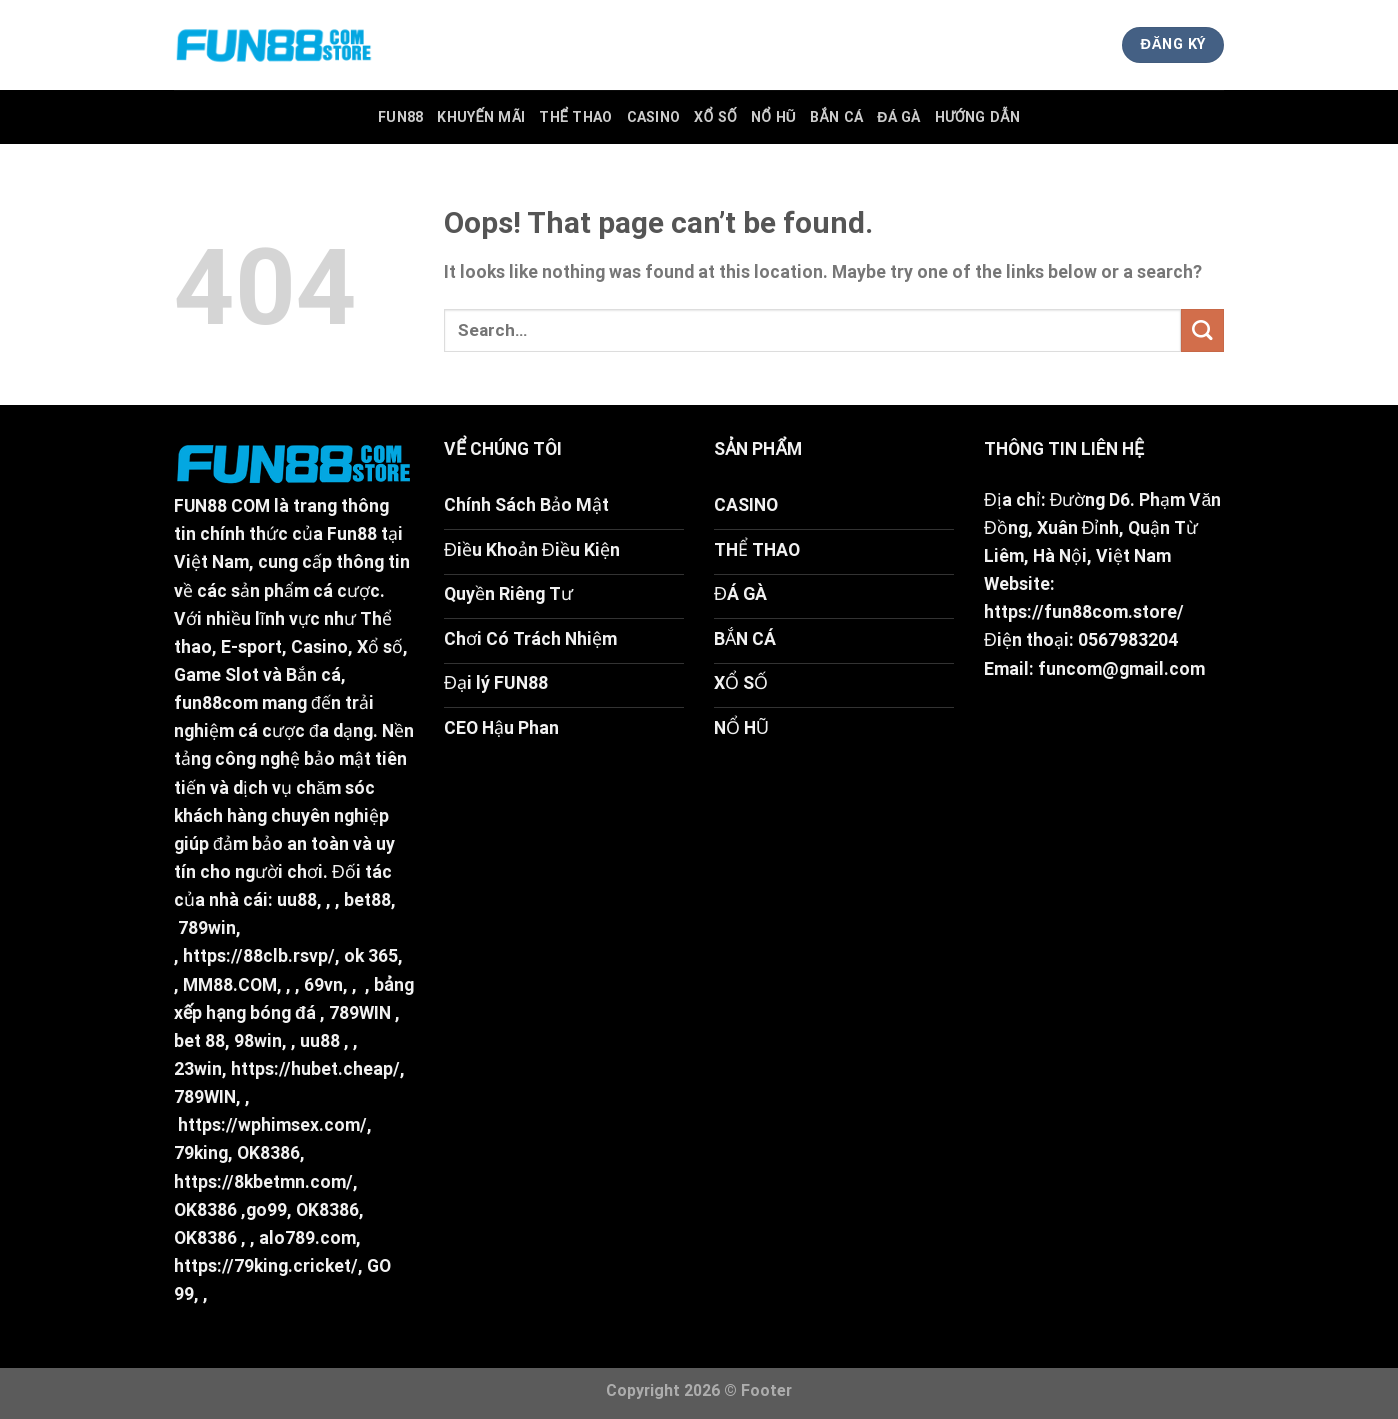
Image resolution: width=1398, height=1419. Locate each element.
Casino (654, 117)
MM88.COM (230, 985)
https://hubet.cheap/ (315, 1069)
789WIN (360, 1013)
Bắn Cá (836, 117)
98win (258, 1041)
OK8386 (268, 1153)
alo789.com (307, 1238)
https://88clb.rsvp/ (259, 956)
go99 (266, 1210)
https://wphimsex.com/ (272, 1125)
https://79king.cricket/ (266, 1266)
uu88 (297, 900)
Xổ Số (715, 117)
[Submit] (1202, 330)
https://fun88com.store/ (1084, 612)
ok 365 (371, 956)
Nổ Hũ (773, 117)
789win (207, 928)
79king (201, 1153)
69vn (323, 985)
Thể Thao (575, 117)
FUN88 (400, 117)
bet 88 (199, 1041)
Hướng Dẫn (977, 117)
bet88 (367, 900)
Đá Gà (899, 117)
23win (198, 1069)
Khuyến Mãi (481, 117)
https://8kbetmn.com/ (263, 1182)
